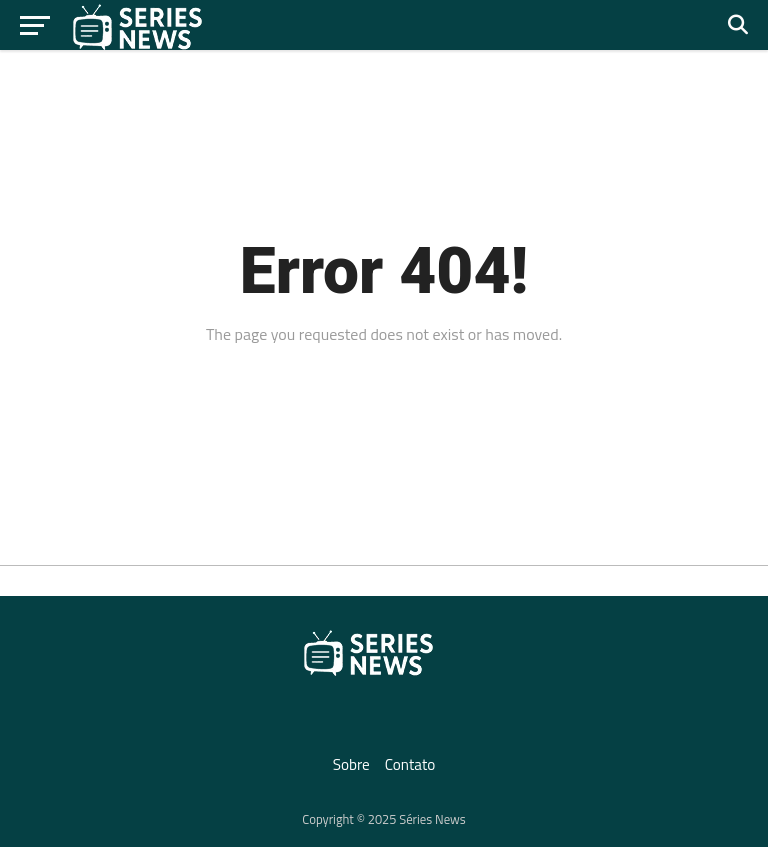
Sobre (351, 764)
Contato (410, 764)
